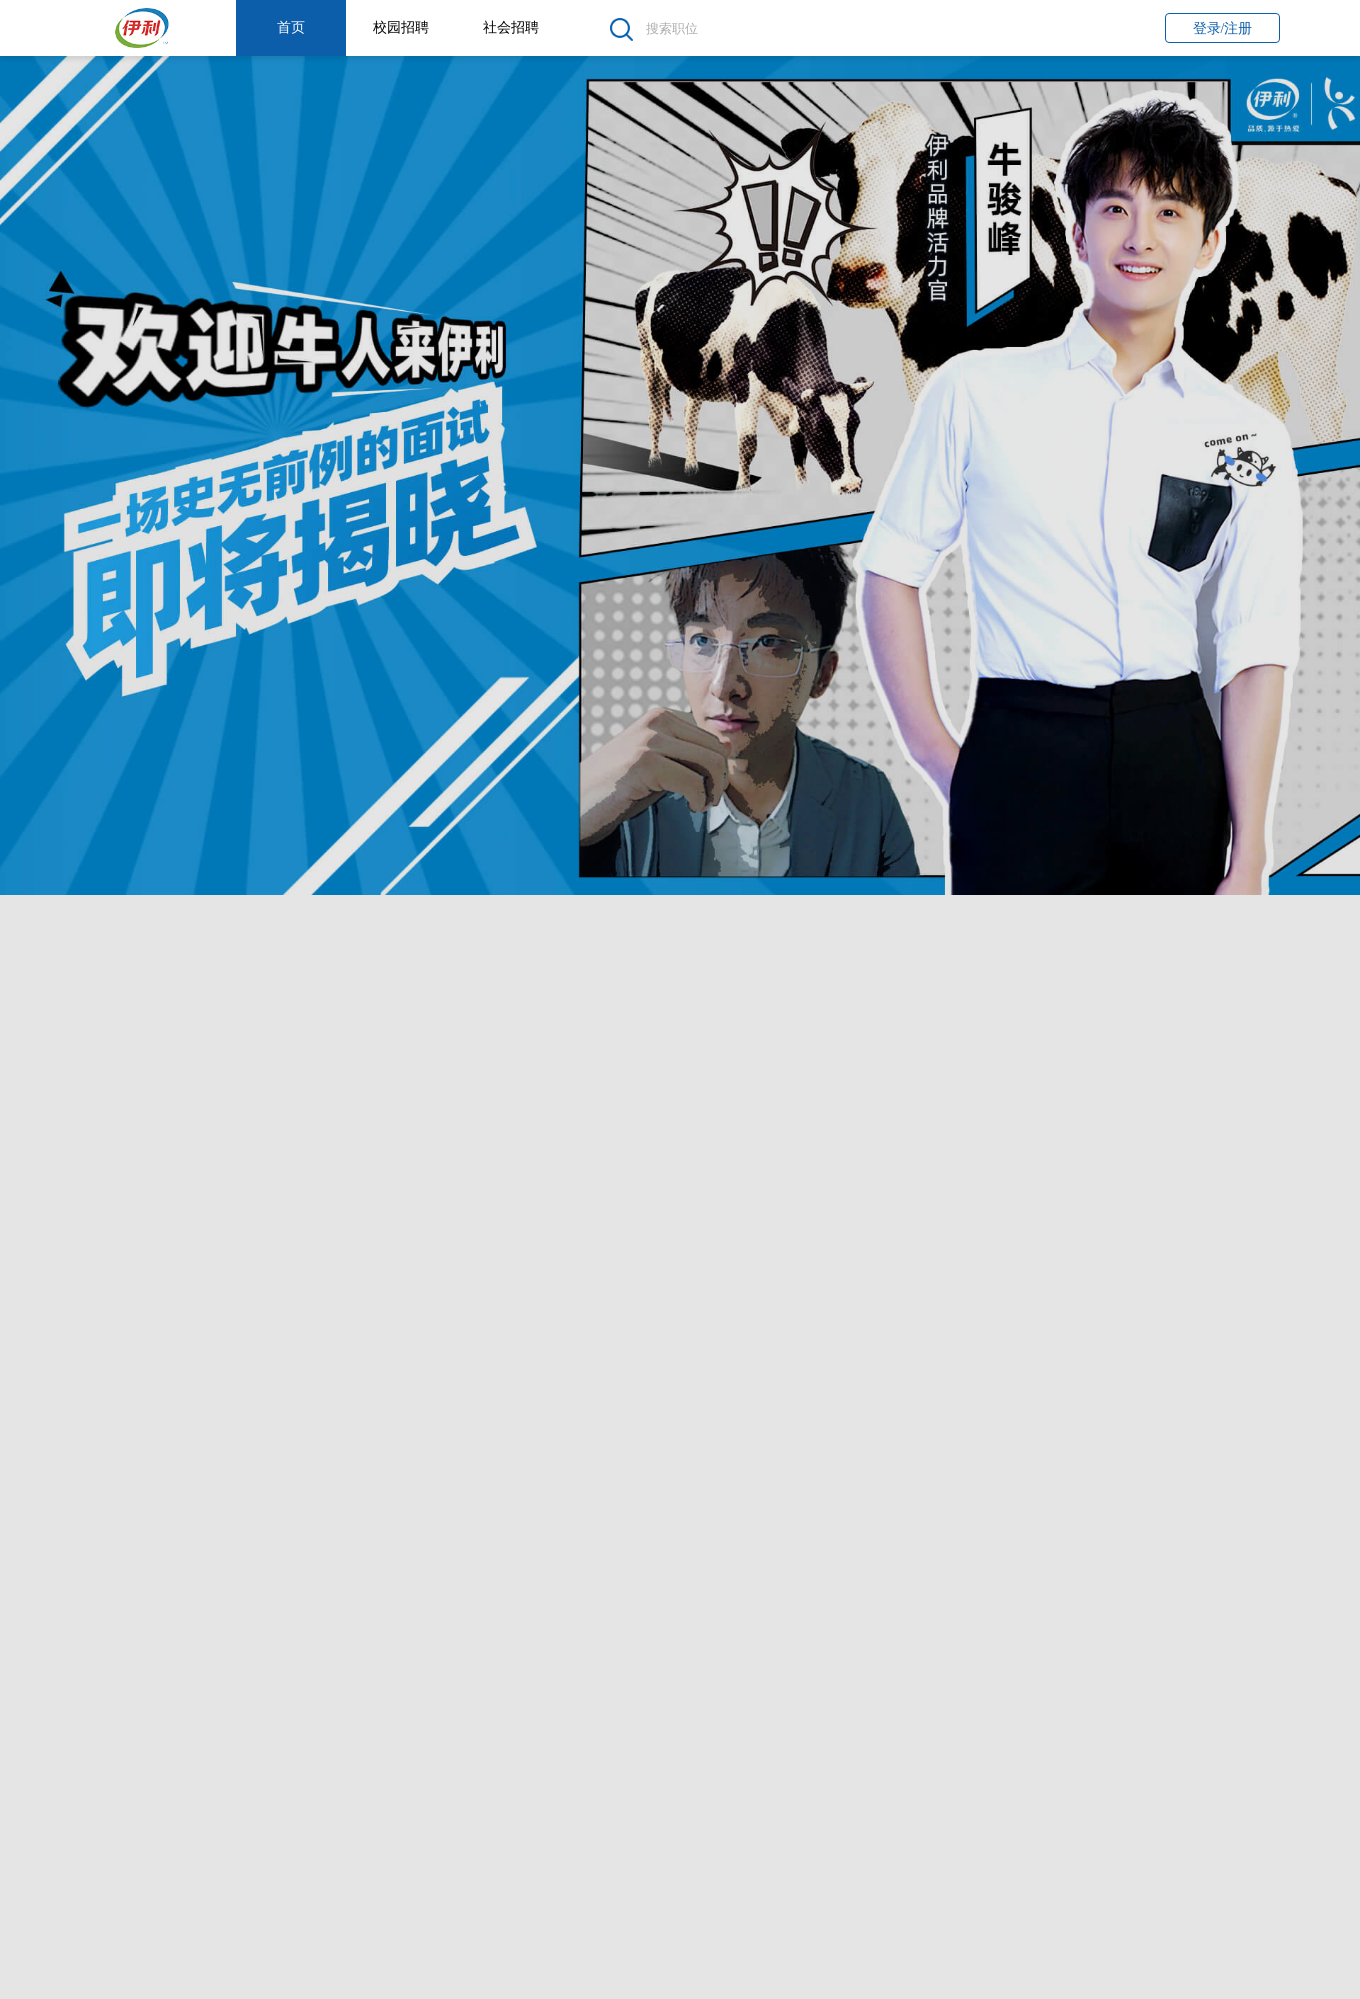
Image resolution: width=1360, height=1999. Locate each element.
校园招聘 (401, 27)
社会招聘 (511, 27)
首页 (291, 27)
